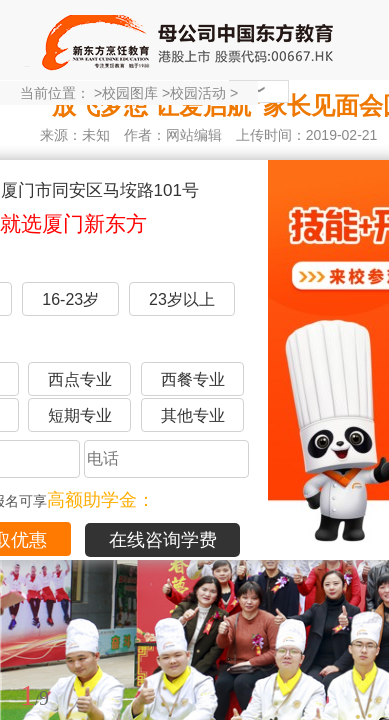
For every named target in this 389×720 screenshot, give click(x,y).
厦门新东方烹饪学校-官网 (190, 40)
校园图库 (130, 93)
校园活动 (198, 93)
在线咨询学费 (163, 540)
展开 (362, 603)
